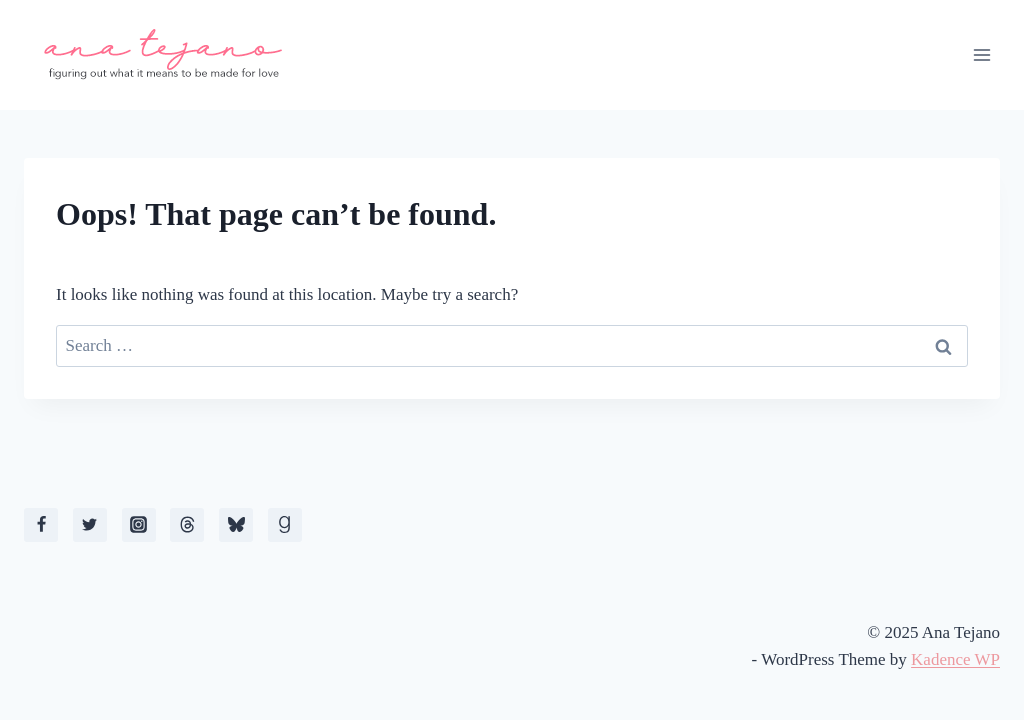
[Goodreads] (285, 525)
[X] (90, 525)
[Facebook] (41, 525)
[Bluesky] (236, 525)
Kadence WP (955, 659)
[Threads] (187, 525)
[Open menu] (981, 54)
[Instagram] (139, 525)
